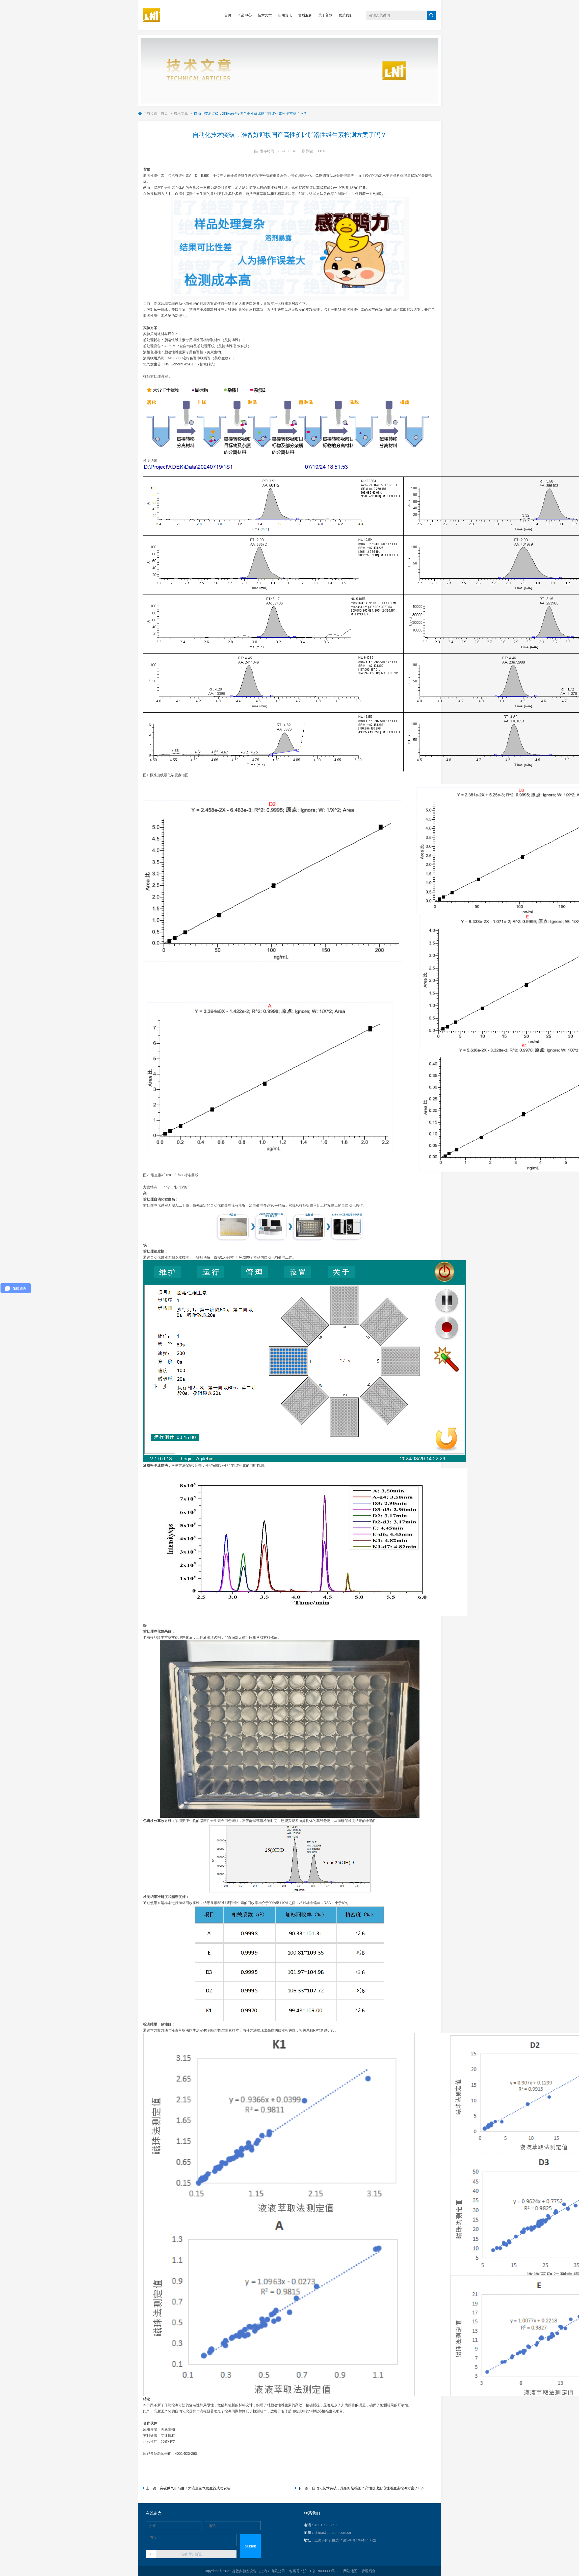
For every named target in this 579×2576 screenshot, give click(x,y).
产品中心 (245, 15)
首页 (227, 15)
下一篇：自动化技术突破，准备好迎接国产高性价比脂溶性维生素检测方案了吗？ (361, 2488)
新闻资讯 (285, 15)
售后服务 (305, 15)
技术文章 (265, 15)
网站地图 (350, 2571)
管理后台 (368, 2571)
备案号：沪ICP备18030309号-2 (314, 2571)
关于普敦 (325, 15)
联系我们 (345, 15)
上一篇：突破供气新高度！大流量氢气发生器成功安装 (188, 2488)
